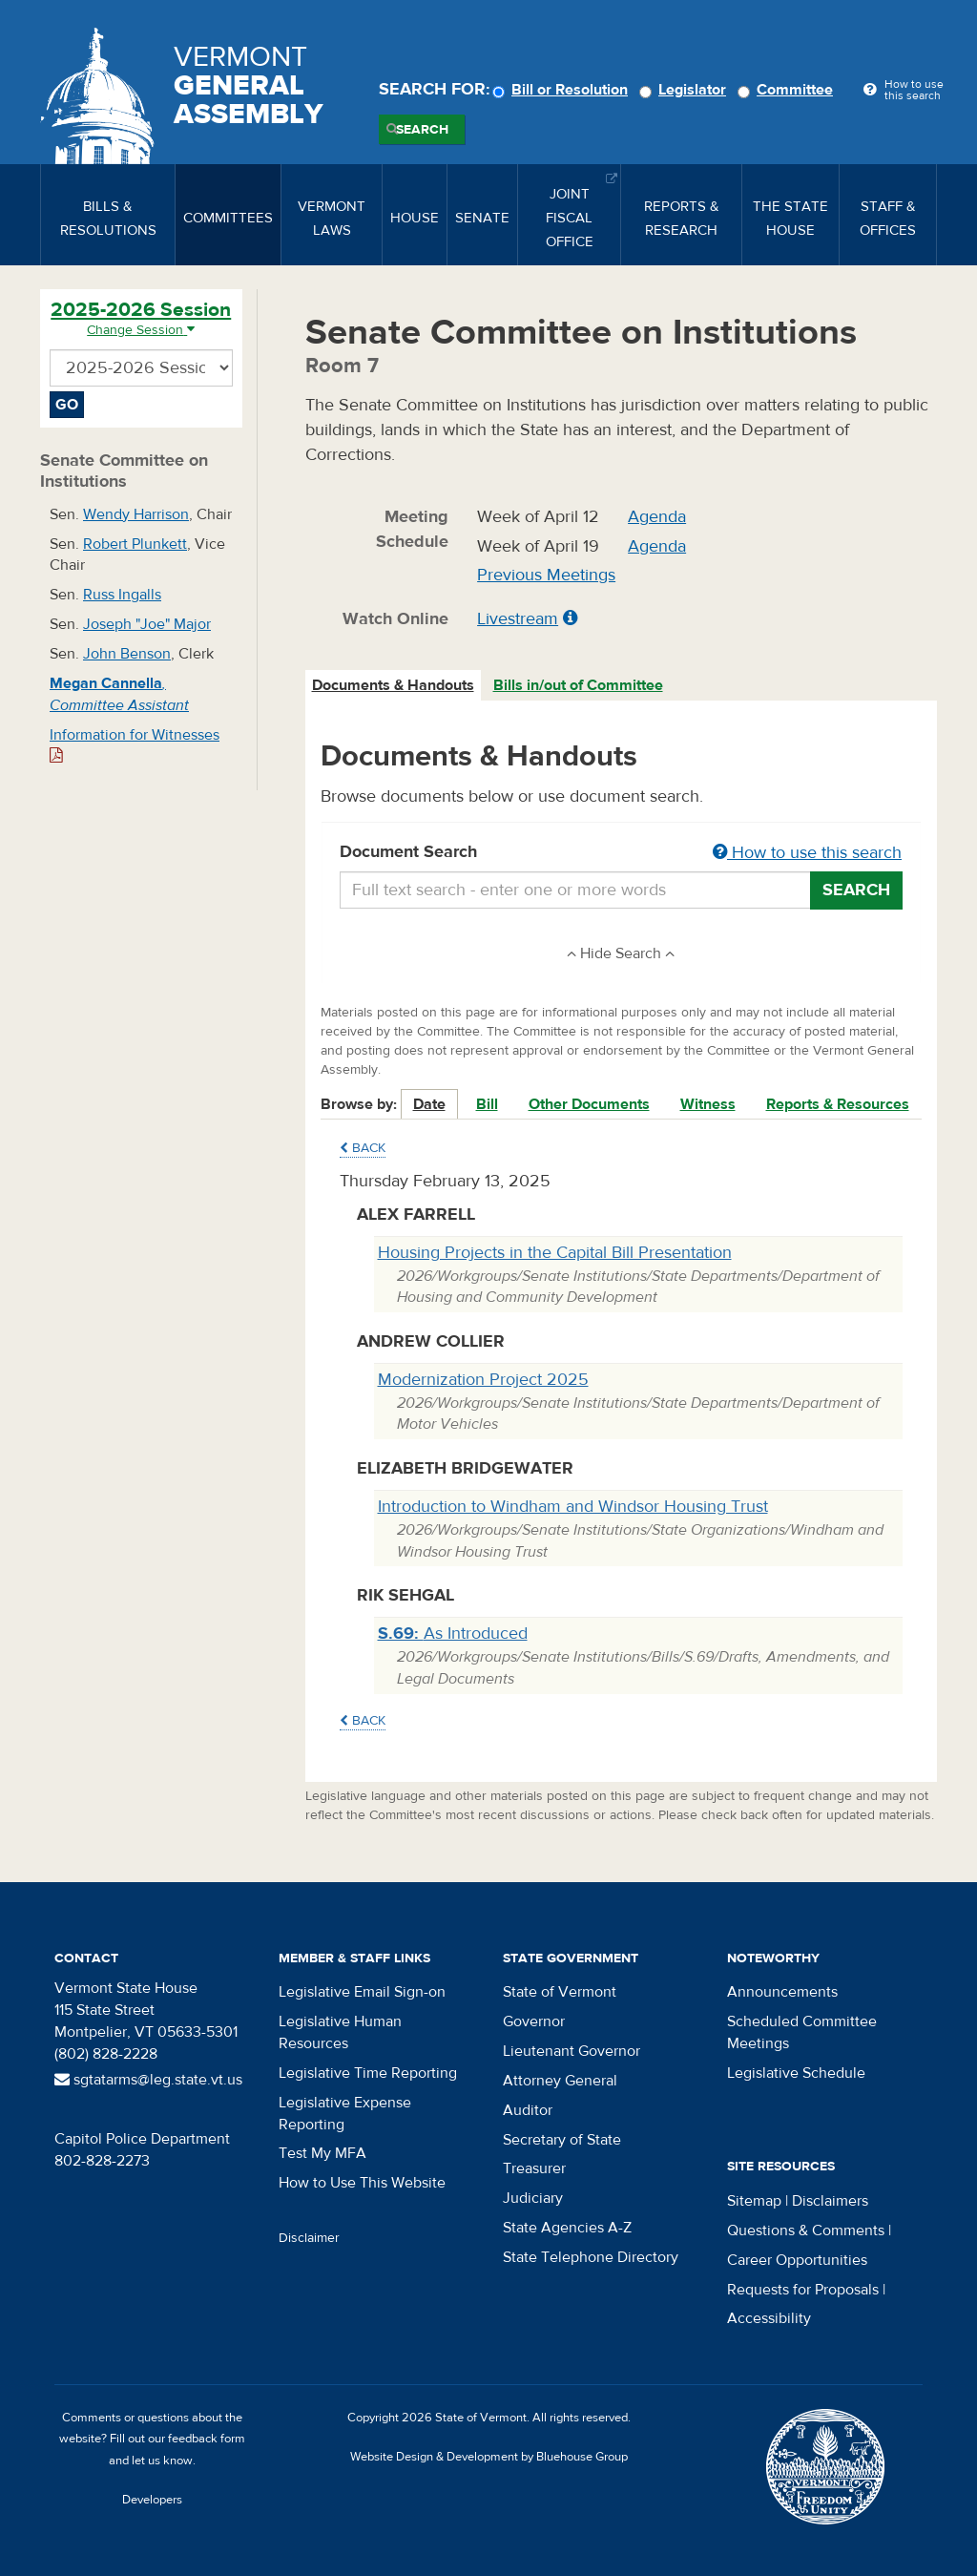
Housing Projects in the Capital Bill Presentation (555, 1253)
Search (422, 129)
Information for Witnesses (134, 744)
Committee (788, 89)
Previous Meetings (546, 575)
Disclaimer (309, 2238)
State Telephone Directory (590, 2257)
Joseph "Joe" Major (147, 624)
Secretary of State (562, 2139)
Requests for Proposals (803, 2289)
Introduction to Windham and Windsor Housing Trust (573, 1507)
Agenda (657, 517)
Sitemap (754, 2200)
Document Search (622, 853)
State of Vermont (559, 1991)
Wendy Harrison (136, 514)
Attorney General (560, 2080)
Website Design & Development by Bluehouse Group (489, 2456)
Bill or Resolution (563, 89)
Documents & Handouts (393, 685)
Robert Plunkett (135, 544)
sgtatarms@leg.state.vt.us (148, 2079)
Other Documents (589, 1104)
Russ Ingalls (122, 594)
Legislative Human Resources (340, 2032)
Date (429, 1104)
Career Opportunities (797, 2260)
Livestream (517, 619)
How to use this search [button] (807, 853)
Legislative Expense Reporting (345, 2113)
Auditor (527, 2110)
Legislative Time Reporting (368, 2073)
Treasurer (534, 2168)
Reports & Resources (837, 1104)
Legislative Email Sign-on (362, 1991)
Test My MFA (322, 2153)
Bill (487, 1104)
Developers (152, 2499)
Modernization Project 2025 (483, 1380)
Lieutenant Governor (571, 2051)
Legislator (685, 89)
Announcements (782, 1991)
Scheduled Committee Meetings (802, 2032)
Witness (708, 1104)
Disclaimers (830, 2200)
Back (362, 1148)
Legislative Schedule (796, 2073)
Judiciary (533, 2198)
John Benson (127, 653)
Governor (534, 2021)
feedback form (206, 2438)
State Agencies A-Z (567, 2227)
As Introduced (453, 1633)
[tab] (394, 686)
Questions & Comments (805, 2230)
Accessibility (769, 2318)
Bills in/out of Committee (578, 685)
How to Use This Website (362, 2182)
